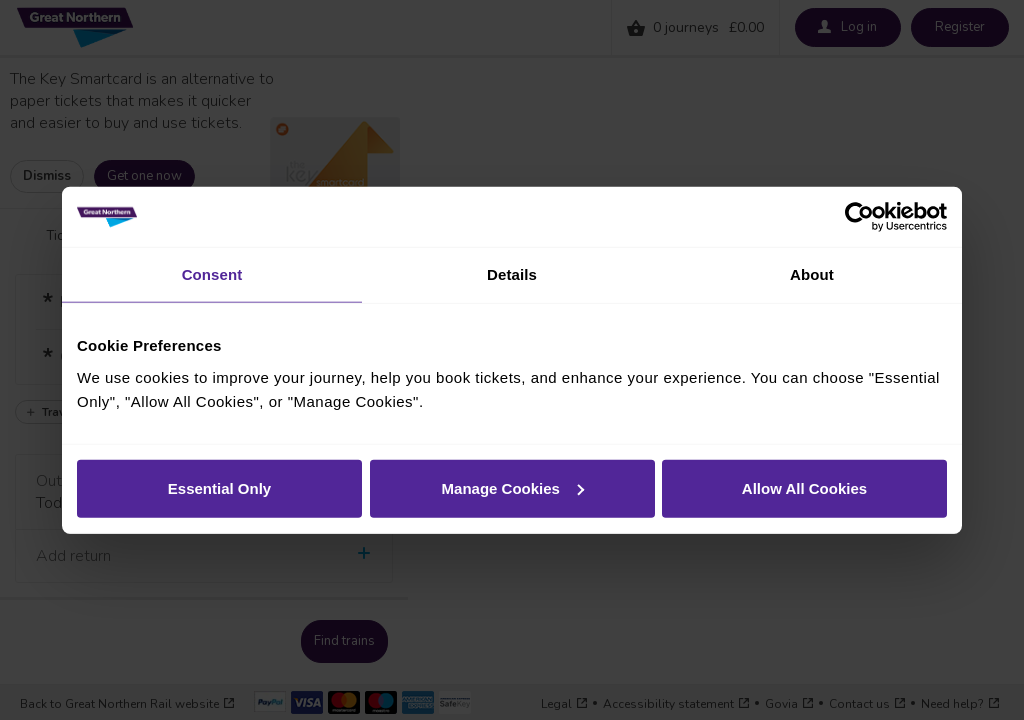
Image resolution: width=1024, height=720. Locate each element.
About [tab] (812, 274)
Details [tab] (512, 274)
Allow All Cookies (804, 487)
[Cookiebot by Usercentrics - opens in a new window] (859, 217)
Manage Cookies (513, 487)
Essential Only (219, 487)
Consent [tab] (212, 274)
